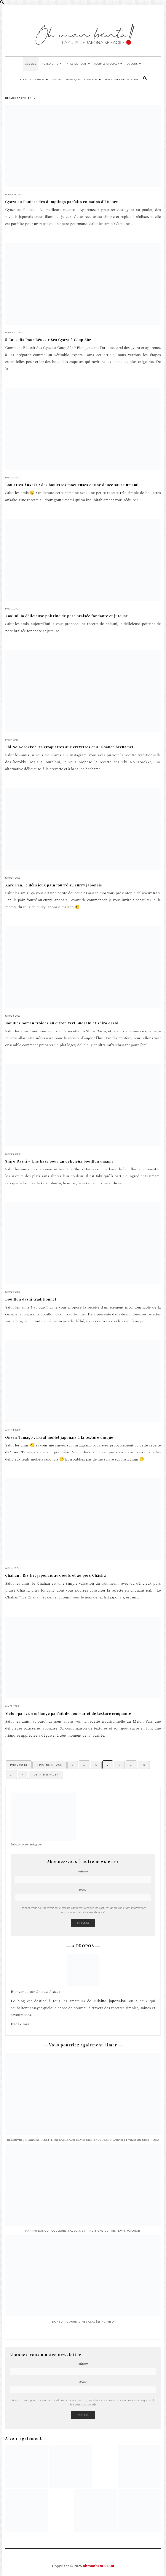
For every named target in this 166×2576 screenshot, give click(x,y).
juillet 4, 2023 (12, 1567)
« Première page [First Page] (49, 1764)
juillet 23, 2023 (13, 1153)
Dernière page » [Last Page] (46, 1774)
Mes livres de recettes (122, 79)
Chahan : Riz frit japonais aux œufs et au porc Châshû (55, 1575)
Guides (57, 79)
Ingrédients (51, 63)
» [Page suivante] (23, 1774)
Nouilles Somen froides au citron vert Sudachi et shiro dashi (61, 1023)
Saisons (133, 63)
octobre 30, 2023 (14, 332)
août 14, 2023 (12, 477)
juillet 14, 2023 (13, 1430)
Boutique (73, 79)
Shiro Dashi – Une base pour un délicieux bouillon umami (59, 1161)
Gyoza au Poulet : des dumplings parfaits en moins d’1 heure (61, 201)
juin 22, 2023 (12, 1706)
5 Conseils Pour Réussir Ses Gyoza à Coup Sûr (48, 339)
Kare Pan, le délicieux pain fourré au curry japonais (53, 885)
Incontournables (33, 79)
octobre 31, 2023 (14, 194)
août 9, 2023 (11, 739)
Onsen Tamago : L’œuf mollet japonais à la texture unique (59, 1437)
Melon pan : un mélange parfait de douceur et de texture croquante (68, 1713)
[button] (2, 3)
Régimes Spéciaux (108, 63)
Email (83, 1889)
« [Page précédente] (72, 1764)
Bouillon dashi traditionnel (30, 1299)
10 (143, 1764)
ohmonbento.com (98, 2566)
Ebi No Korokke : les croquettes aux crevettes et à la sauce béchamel (69, 747)
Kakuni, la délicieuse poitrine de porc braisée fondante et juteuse (66, 616)
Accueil (30, 63)
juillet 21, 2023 (13, 1291)
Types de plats (78, 63)
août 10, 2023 (12, 608)
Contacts (92, 79)
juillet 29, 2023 (13, 877)
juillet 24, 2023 (13, 1015)
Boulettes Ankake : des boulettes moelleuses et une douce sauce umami (72, 485)
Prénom (83, 1871)
